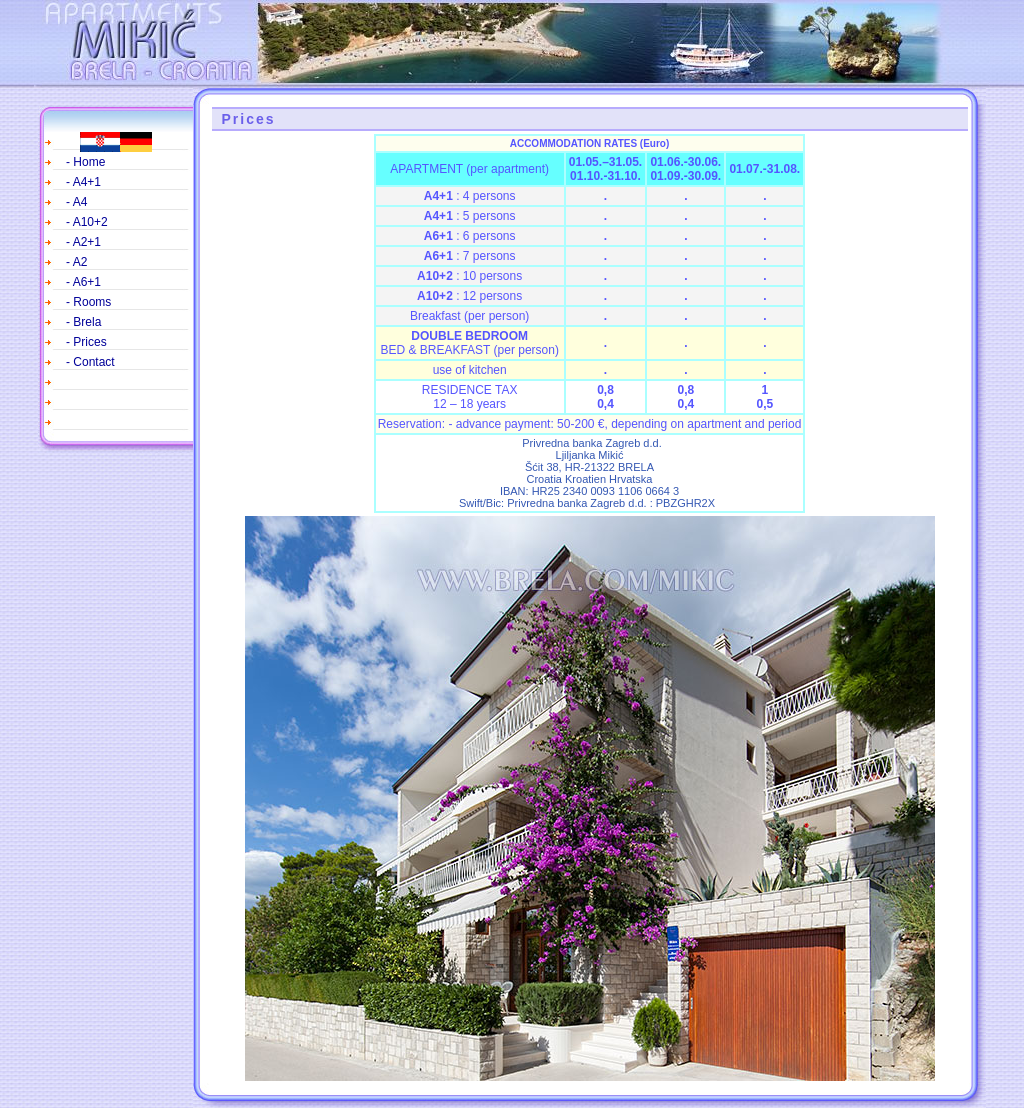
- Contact (90, 362)
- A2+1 (83, 242)
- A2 (76, 262)
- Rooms (88, 302)
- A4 (76, 202)
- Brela (83, 322)
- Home (85, 162)
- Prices (86, 342)
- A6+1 (83, 282)
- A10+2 (87, 222)
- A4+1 (83, 182)
